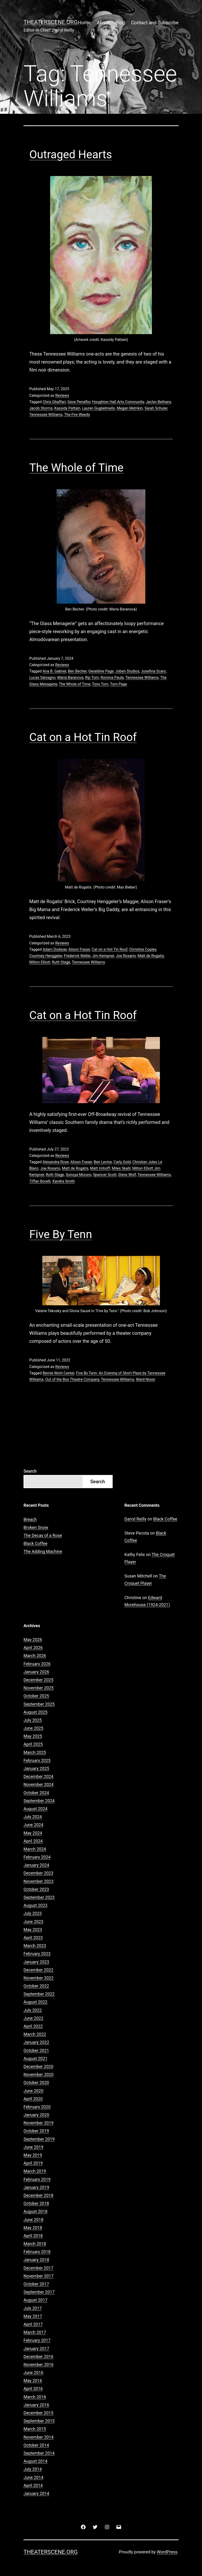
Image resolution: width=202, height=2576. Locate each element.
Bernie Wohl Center (58, 1373)
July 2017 (33, 2308)
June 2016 (33, 2372)
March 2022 (35, 2034)
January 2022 (36, 2042)
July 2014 (33, 2469)
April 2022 (33, 2026)
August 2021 (36, 2058)
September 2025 (39, 1704)
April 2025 (33, 1744)
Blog (120, 22)
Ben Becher (77, 671)
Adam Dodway (55, 949)
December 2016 (38, 2356)
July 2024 (33, 1816)
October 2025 (36, 1695)
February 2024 (37, 1857)
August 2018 (36, 2211)
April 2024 (33, 1841)
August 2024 (36, 1808)
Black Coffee (36, 1543)
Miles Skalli (121, 1168)
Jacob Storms (41, 408)
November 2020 (39, 2074)
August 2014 (36, 2461)
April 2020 (33, 2098)
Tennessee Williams (46, 414)
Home (84, 22)
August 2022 (36, 2001)
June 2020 (33, 2090)
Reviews (62, 395)
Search (30, 1471)
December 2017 (38, 2267)
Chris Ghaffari (54, 402)
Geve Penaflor (79, 402)
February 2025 (37, 1760)
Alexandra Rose (56, 1162)
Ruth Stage (61, 962)
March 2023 (35, 1945)
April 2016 (33, 2388)
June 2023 (33, 1921)
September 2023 (39, 1897)
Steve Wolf (127, 1174)
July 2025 (33, 1720)
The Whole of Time (76, 467)
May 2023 (33, 1929)
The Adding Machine (43, 1551)
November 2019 (39, 2122)
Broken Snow (36, 1527)
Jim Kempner (103, 956)
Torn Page (118, 684)
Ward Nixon (145, 1379)
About (103, 22)
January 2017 (36, 2348)
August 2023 (36, 1905)
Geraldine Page (101, 671)
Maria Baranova (70, 677)
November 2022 (39, 1977)
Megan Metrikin (130, 408)
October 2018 (36, 2203)
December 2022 (38, 1969)
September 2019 (39, 2139)
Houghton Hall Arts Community (118, 402)
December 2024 (38, 1776)
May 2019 (33, 2155)
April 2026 (33, 1647)
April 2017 (33, 2324)
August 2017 (36, 2300)
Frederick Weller (77, 956)
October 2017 (36, 2283)
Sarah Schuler (156, 408)
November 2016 (39, 2364)
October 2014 (36, 2445)
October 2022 (36, 1985)
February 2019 (37, 2179)
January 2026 (36, 1671)
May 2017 (33, 2316)
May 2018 (33, 2227)
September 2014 (39, 2453)
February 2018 (37, 2251)
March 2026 (35, 1655)
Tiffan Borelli (40, 1181)
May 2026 (33, 1639)
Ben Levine (103, 1162)
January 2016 (36, 2404)
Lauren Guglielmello (98, 408)
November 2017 (39, 2275)
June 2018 (33, 2219)
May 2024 (33, 1833)
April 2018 (33, 2235)
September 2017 (39, 2291)
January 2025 (36, 1768)
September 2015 (39, 2420)
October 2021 (36, 2050)
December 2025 (38, 1679)
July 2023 (33, 1913)
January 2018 (36, 2259)
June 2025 (33, 1728)
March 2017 (35, 2332)
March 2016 (35, 2396)
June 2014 (33, 2477)
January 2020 (36, 2114)
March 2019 (35, 2171)
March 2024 (35, 1849)
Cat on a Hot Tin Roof (83, 737)
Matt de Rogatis (151, 956)
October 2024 (36, 1792)
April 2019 (33, 2163)
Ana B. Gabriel (54, 671)
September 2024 (39, 1800)
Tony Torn (100, 684)
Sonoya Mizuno (78, 1174)
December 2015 (38, 2412)
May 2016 (33, 2380)
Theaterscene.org (51, 22)
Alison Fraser (79, 949)
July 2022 (33, 2010)
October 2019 (36, 2130)
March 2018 (35, 2243)
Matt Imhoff (100, 1168)
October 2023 (36, 1889)
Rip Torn (92, 677)
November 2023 (39, 1881)
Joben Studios (127, 671)
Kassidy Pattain (67, 408)
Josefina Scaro (153, 671)
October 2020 (36, 2082)
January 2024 (36, 1865)
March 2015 (35, 2428)
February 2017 (37, 2340)
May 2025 (33, 1736)
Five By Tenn (60, 1234)
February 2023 (37, 1953)
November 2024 (39, 1784)
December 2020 (38, 2066)
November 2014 (39, 2437)
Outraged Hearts (70, 154)
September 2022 (39, 1993)
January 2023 (36, 1961)
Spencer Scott (105, 1174)
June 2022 (33, 2018)
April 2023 (33, 1937)
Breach (30, 1519)
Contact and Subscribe (154, 22)
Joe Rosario (126, 956)
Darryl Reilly (135, 1518)
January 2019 (36, 2187)
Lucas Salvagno (42, 677)
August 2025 (36, 1712)
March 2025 (35, 1752)
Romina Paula (112, 677)
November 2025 (39, 1687)
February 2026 (37, 1663)
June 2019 (33, 2147)
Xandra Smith (63, 1181)
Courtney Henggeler (45, 956)
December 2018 (38, 2195)
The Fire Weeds (77, 414)
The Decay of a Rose (43, 1535)
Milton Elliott (39, 962)
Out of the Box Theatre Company (72, 1379)
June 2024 (33, 1824)
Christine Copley (142, 949)
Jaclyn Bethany (158, 402)
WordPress (167, 2551)
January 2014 (36, 2493)
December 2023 (38, 1873)
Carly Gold (122, 1162)
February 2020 (37, 2106)
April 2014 (33, 2485)
